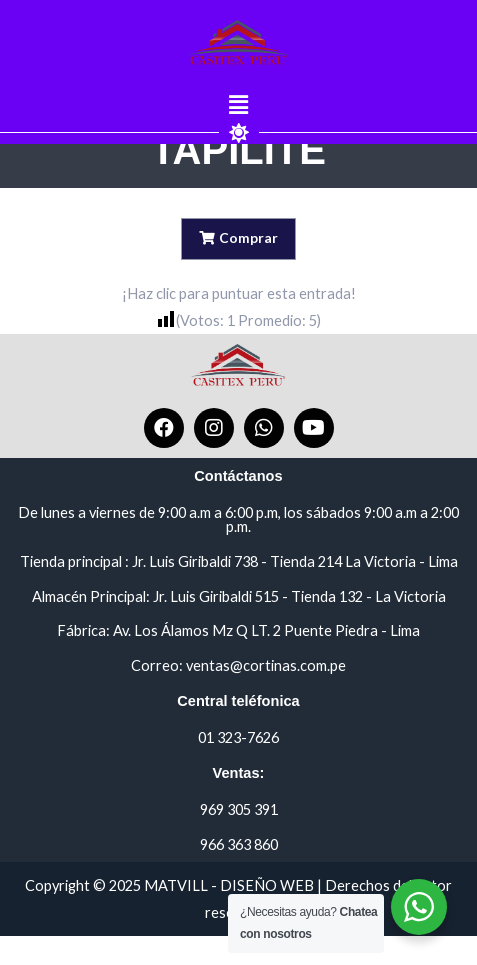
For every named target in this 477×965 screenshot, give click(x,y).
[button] (238, 105)
